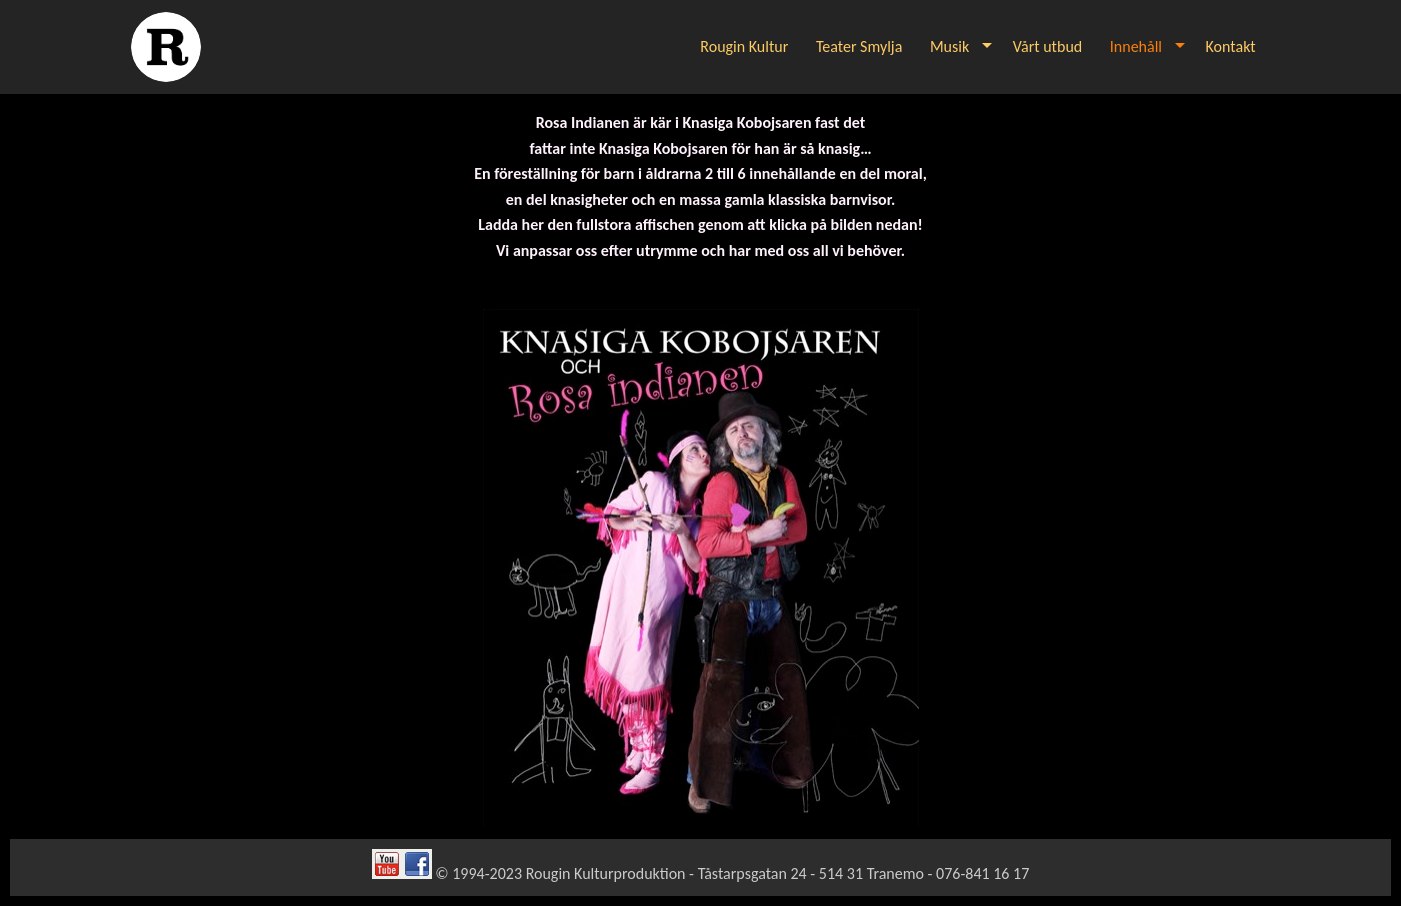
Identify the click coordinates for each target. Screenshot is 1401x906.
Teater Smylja (859, 46)
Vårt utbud (1047, 46)
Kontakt (1231, 46)
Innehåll (1136, 46)
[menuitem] (745, 47)
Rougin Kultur (744, 46)
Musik (949, 46)
